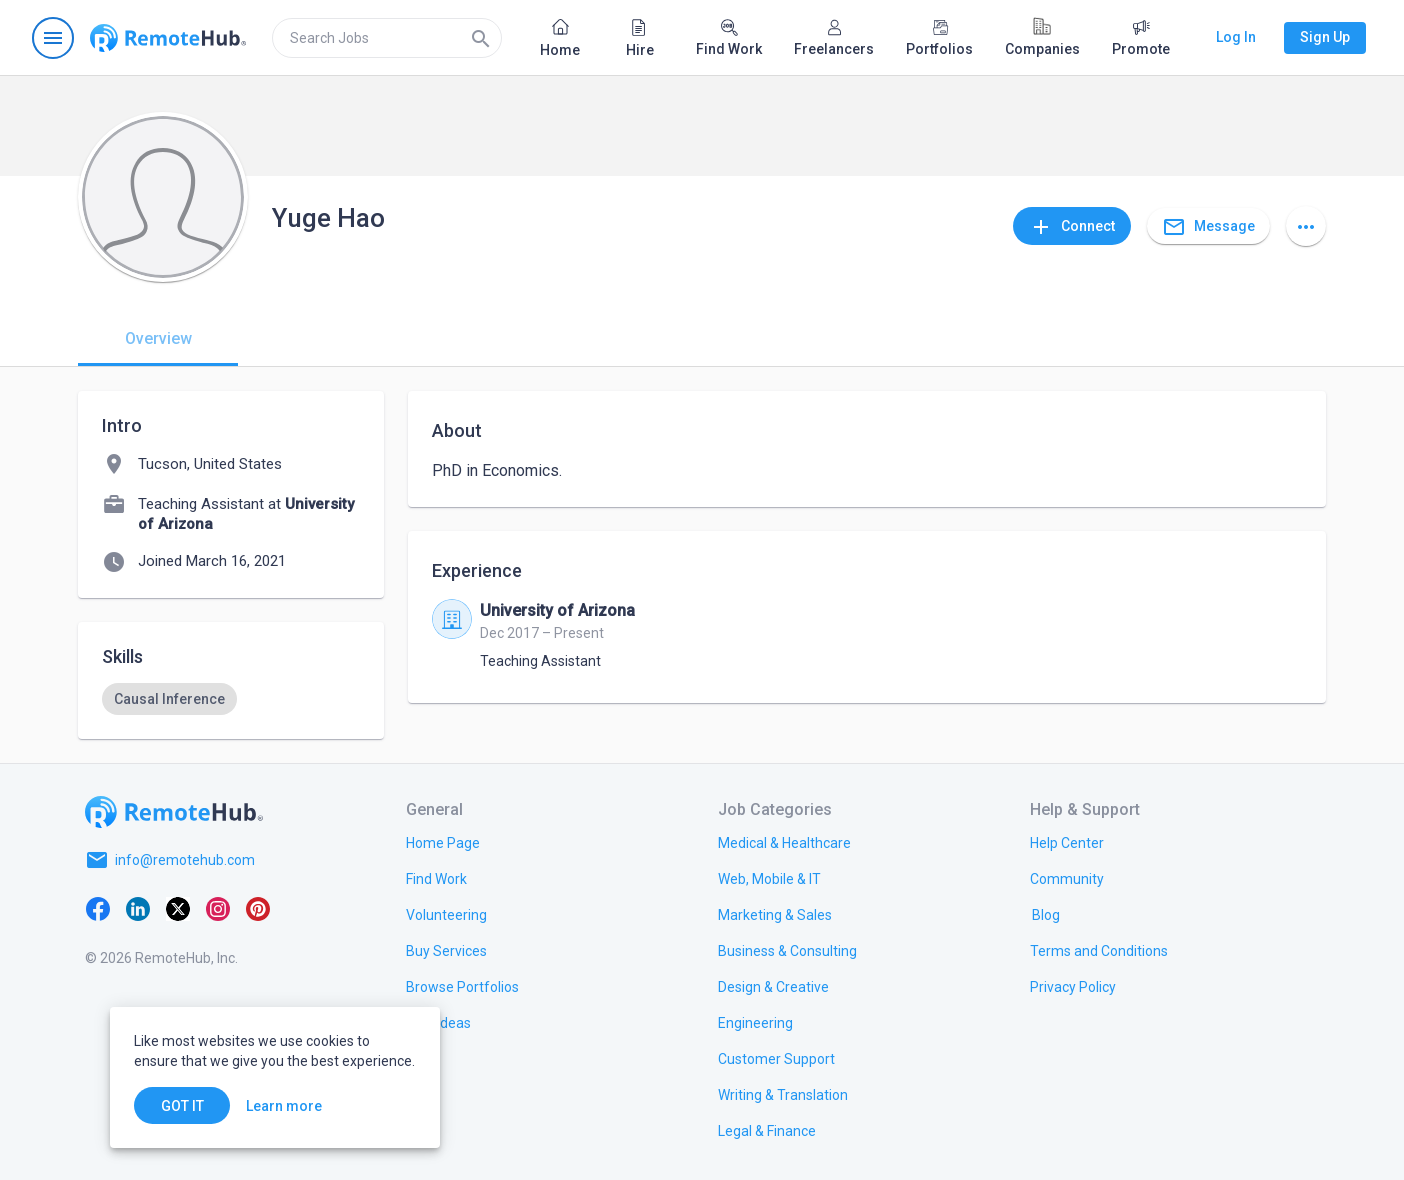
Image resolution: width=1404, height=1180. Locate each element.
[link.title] (443, 842)
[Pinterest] (258, 908)
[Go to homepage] (168, 38)
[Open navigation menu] (53, 38)
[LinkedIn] (138, 908)
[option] (169, 699)
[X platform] (178, 908)
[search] (387, 38)
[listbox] (231, 699)
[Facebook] (98, 908)
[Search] (481, 38)
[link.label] (1067, 842)
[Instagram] (218, 908)
